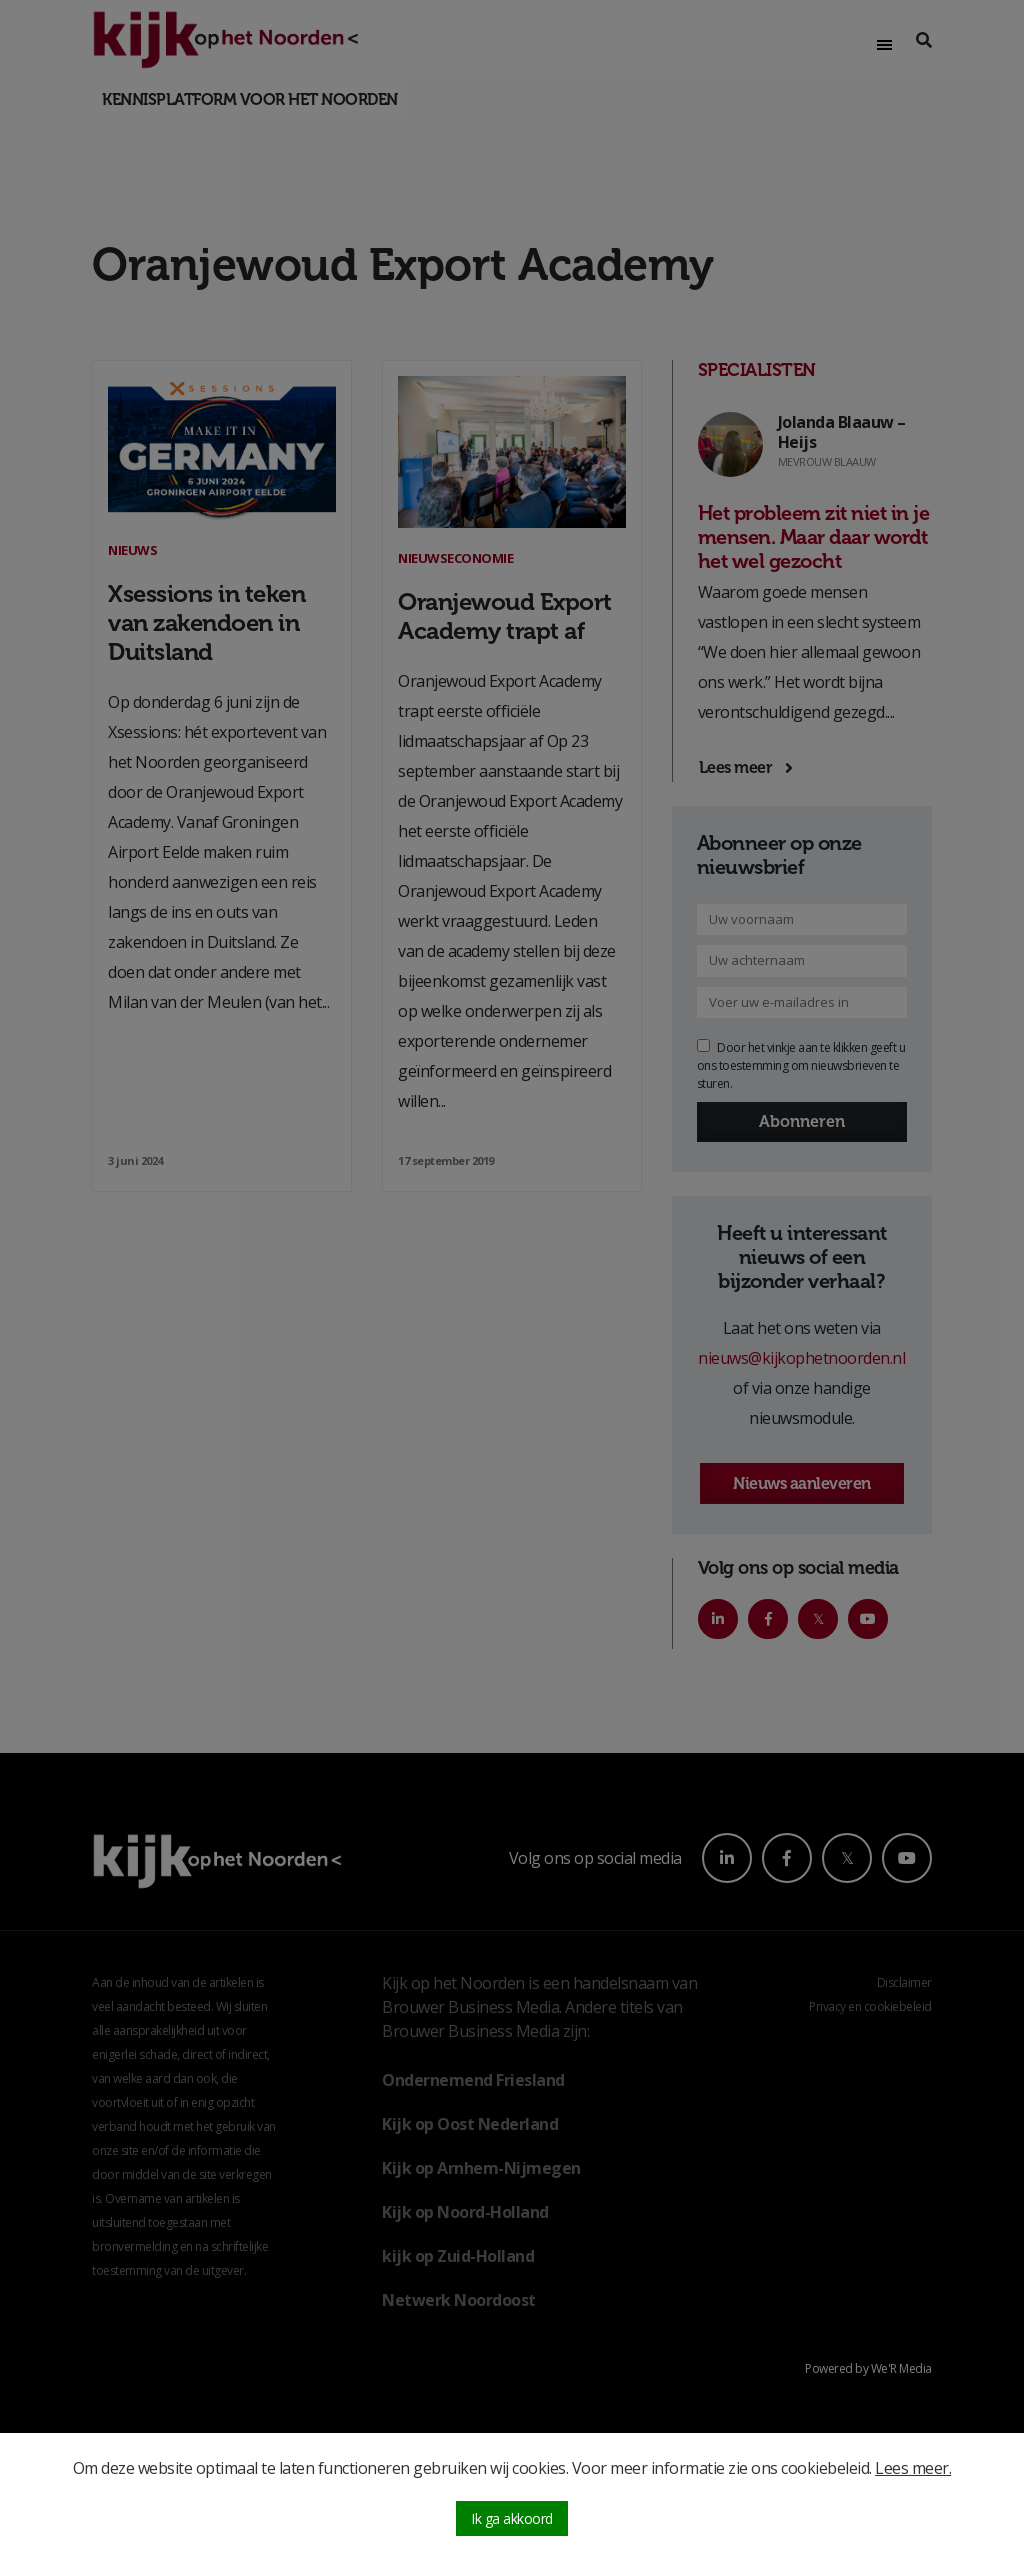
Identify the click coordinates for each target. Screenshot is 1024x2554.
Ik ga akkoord (512, 2518)
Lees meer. (913, 2468)
